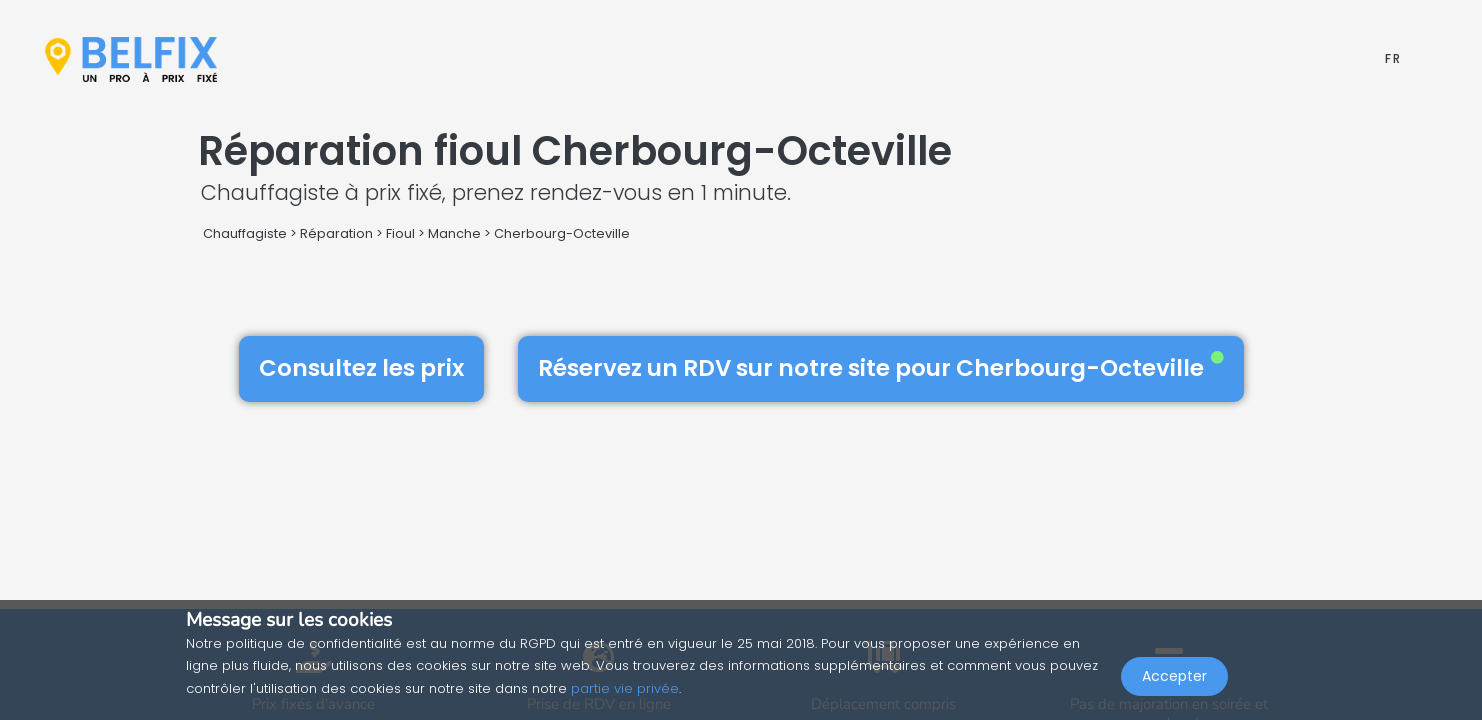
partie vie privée (625, 688)
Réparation (336, 233)
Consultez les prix (361, 368)
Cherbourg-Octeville (562, 233)
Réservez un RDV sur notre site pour (881, 368)
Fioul (400, 233)
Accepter (1174, 676)
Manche (454, 233)
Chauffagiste (245, 233)
